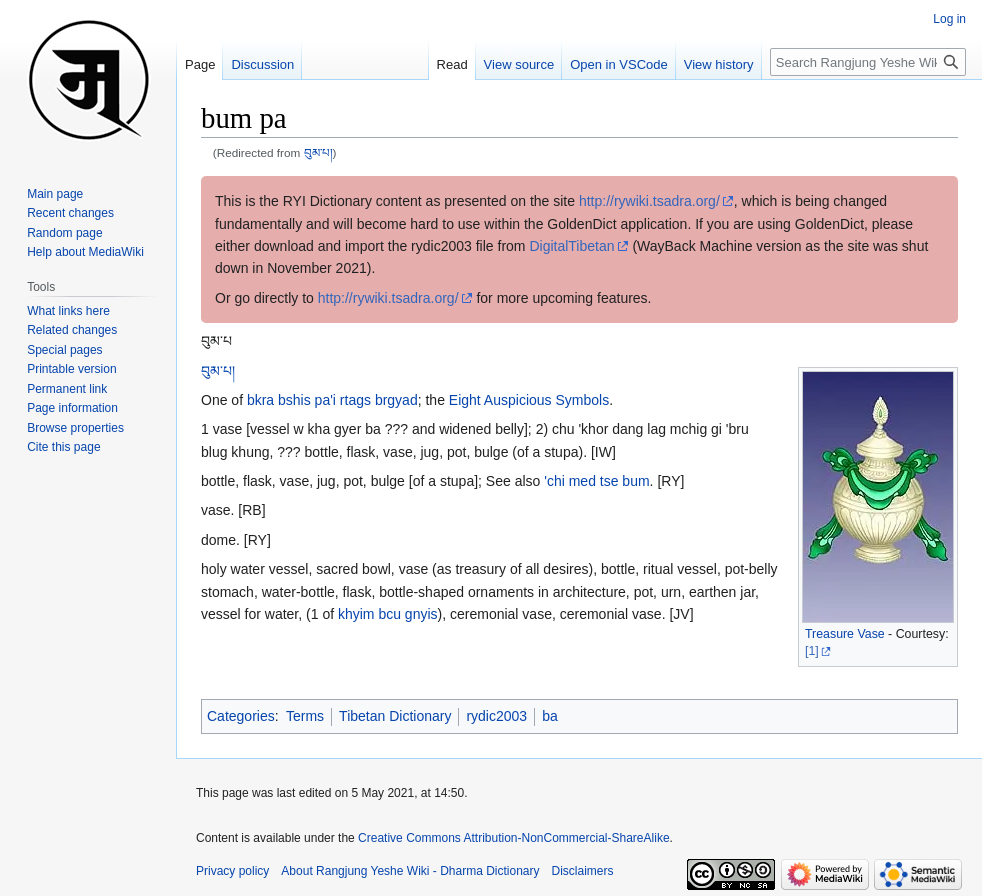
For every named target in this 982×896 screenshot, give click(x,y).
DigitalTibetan (571, 246)
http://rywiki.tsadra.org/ (649, 201)
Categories (241, 716)
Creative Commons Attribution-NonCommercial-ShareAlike (513, 838)
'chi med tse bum (596, 481)
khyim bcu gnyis (388, 614)
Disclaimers (583, 871)
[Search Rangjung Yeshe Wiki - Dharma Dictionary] (868, 62)
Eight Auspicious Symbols (529, 400)
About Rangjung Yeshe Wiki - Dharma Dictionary (410, 871)
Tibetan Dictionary (395, 716)
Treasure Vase (845, 634)
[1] (812, 651)
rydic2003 (496, 716)
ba (550, 716)
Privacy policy (232, 871)
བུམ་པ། (318, 152)
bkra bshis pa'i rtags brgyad (332, 400)
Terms (305, 716)
